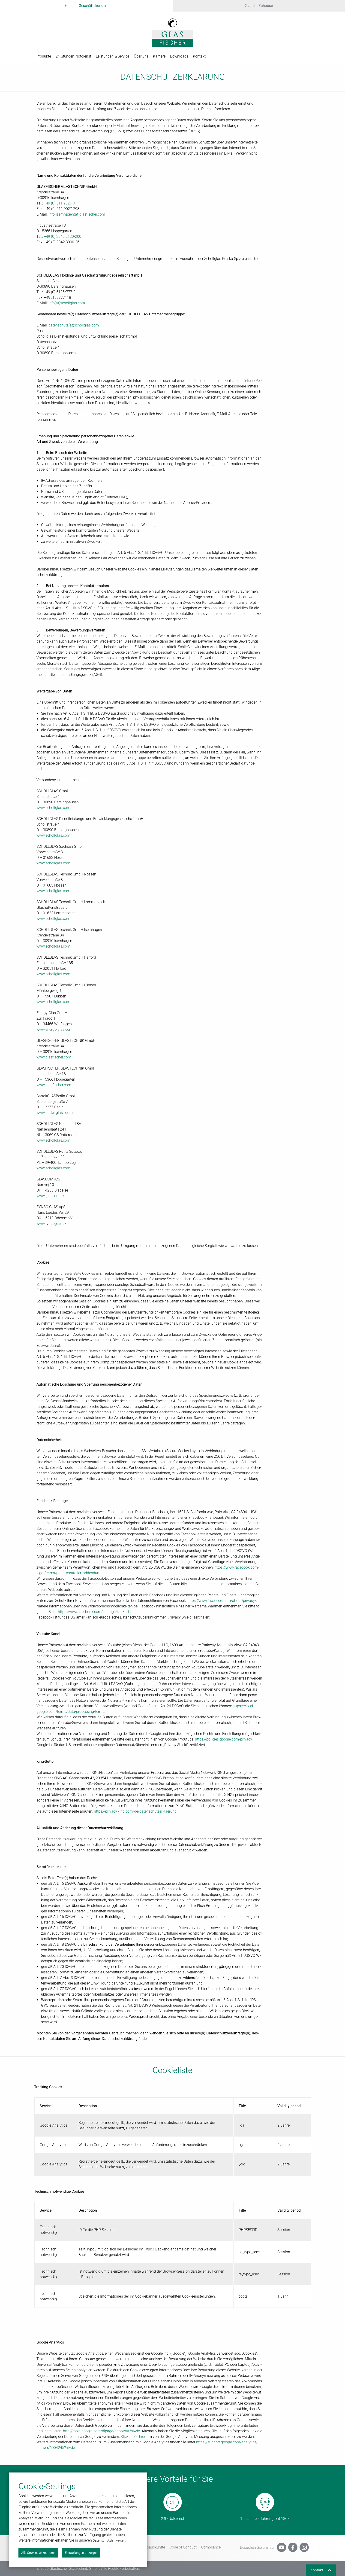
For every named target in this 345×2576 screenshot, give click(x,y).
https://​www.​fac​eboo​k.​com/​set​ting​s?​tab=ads (94, 1612)
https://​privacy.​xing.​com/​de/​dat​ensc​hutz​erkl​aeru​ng (135, 1811)
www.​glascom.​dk (50, 1196)
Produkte (43, 56)
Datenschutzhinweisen (109, 2540)
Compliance (211, 2547)
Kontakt (199, 56)
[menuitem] (43, 58)
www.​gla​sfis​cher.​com (53, 1057)
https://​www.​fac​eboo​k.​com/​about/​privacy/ (221, 1600)
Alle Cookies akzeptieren (38, 2553)
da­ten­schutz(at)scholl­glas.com (73, 325)
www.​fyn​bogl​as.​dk (51, 1223)
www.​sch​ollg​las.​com (53, 807)
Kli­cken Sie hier (133, 2436)
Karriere (159, 56)
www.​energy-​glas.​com (54, 1029)
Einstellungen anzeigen (81, 2553)
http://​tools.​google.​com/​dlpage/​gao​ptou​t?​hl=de (101, 2431)
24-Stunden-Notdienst (73, 56)
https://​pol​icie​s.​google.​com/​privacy (223, 1739)
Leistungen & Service (112, 56)
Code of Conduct (183, 2547)
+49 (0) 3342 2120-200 (62, 236)
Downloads (179, 56)
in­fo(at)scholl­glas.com (66, 303)
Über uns (141, 56)
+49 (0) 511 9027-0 (59, 203)
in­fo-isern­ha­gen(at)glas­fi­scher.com (76, 214)
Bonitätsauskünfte (150, 2547)
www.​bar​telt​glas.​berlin (54, 1112)
